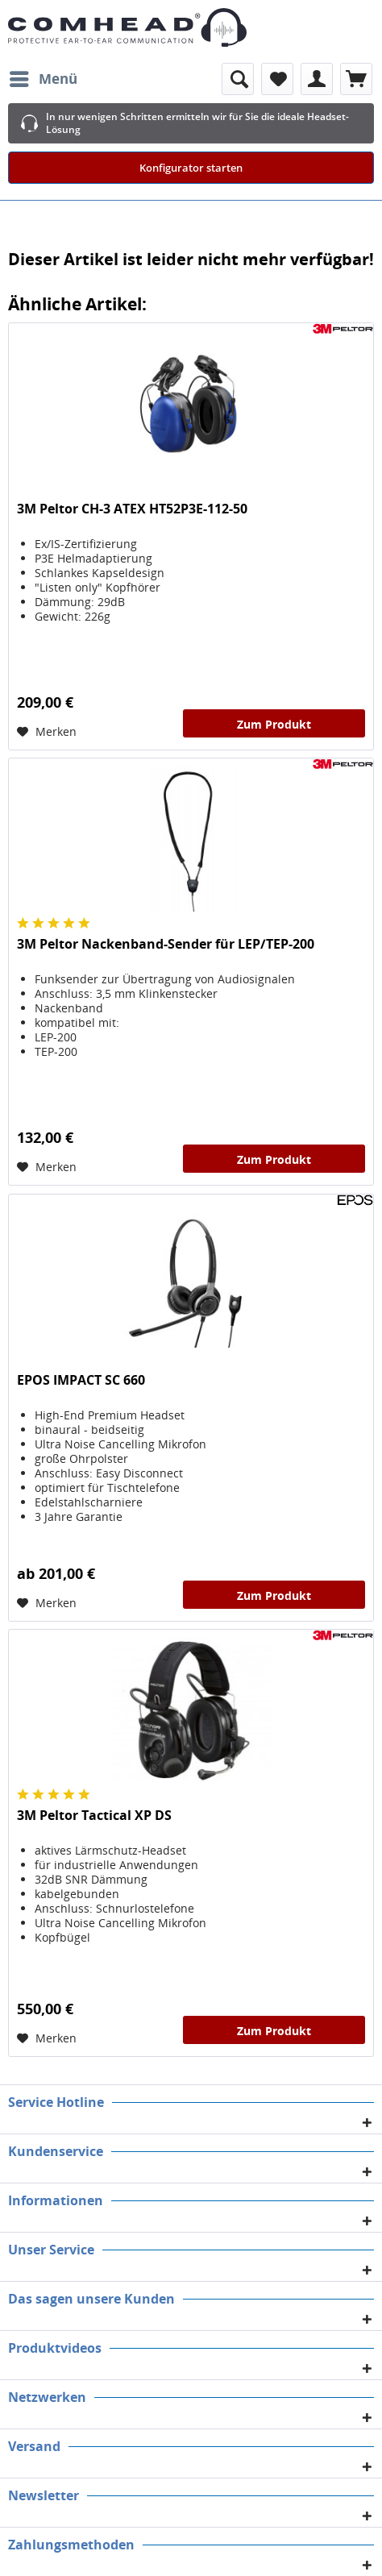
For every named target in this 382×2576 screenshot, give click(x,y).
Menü (43, 77)
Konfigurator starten (191, 167)
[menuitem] (42, 79)
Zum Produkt (274, 724)
